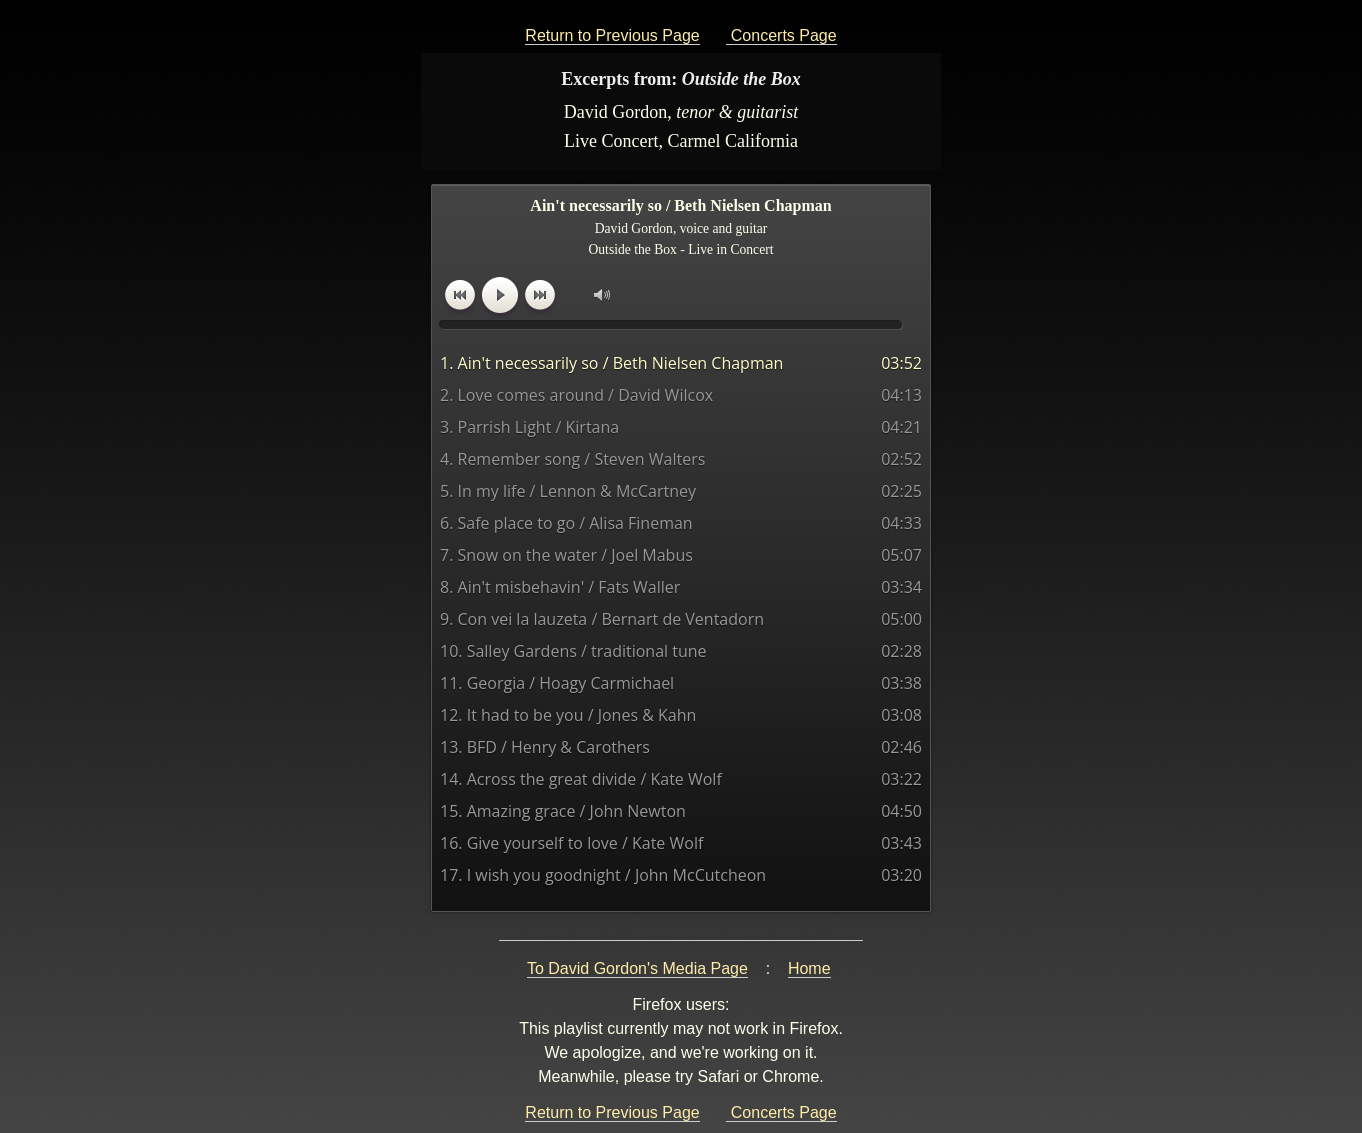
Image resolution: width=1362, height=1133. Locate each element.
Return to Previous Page (612, 35)
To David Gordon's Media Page (637, 968)
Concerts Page (781, 35)
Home (809, 968)
